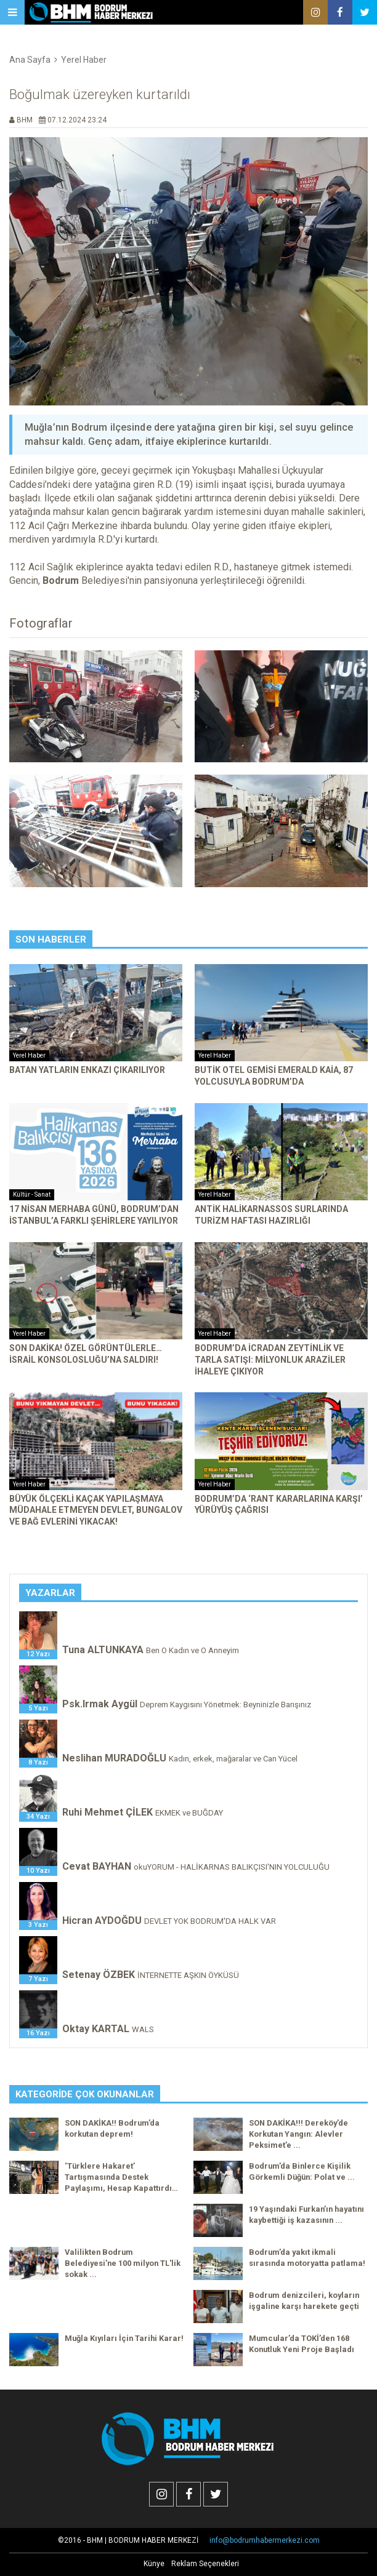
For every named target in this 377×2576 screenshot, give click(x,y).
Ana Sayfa (30, 60)
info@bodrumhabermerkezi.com (264, 2540)
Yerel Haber (84, 60)
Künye (154, 2563)
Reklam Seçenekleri (205, 2563)
